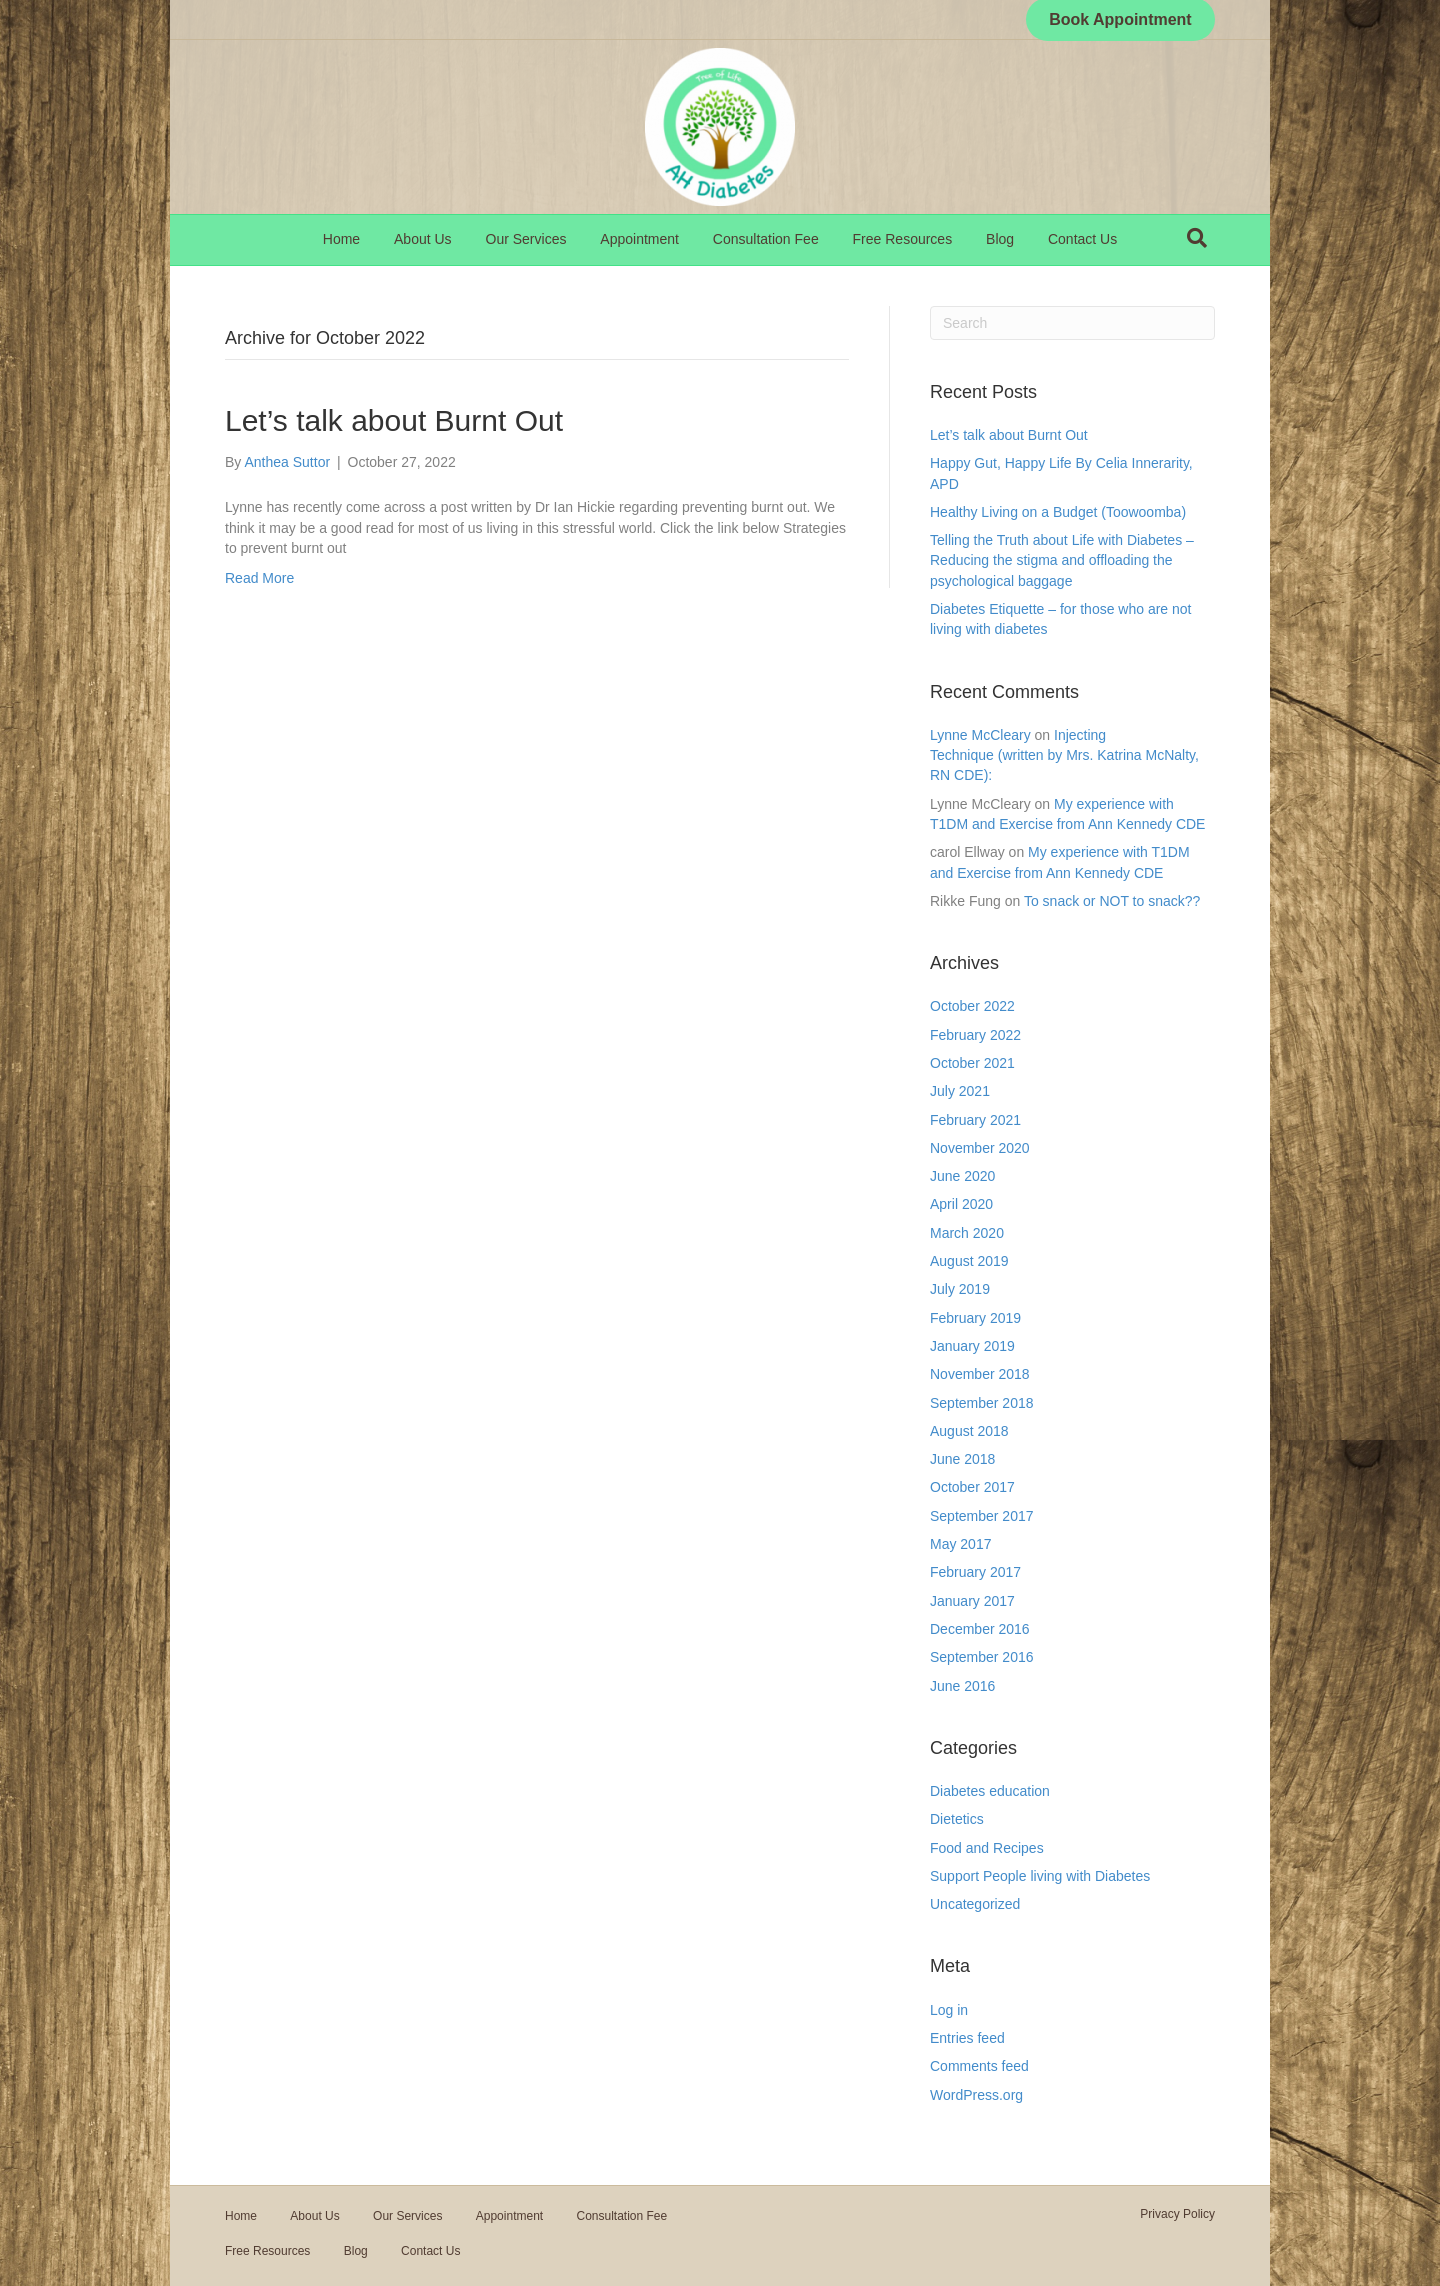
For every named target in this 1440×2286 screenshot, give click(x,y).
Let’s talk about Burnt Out (394, 420)
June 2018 (962, 1459)
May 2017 (960, 1544)
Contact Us (1082, 239)
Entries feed (967, 2038)
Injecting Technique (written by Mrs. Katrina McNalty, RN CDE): (1064, 755)
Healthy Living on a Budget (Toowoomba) (1058, 512)
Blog (1000, 239)
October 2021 (972, 1063)
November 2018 (980, 1374)
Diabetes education (990, 1791)
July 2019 (960, 1289)
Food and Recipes (987, 1848)
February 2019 (975, 1318)
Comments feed (979, 2066)
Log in (949, 2010)
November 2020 (980, 1148)
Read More (259, 578)
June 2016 (962, 1686)
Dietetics (957, 1819)
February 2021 (975, 1120)
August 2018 (969, 1431)
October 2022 (972, 1006)
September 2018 (982, 1403)
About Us (423, 239)
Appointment (639, 239)
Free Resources (903, 239)
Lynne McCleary (980, 735)
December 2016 (980, 1629)
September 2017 (982, 1516)
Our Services (526, 239)
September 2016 (982, 1657)
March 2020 (967, 1233)
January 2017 (972, 1601)
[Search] (1197, 238)
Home (341, 239)
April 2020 (961, 1204)
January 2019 (972, 1346)
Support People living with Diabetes (1040, 1876)
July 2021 (960, 1091)
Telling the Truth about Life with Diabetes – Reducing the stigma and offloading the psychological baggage (1062, 560)
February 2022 (975, 1035)
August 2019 (969, 1261)
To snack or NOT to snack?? (1112, 901)
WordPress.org (976, 2095)
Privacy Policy (1177, 2214)
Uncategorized (975, 1904)
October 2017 (972, 1487)
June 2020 (962, 1176)
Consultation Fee (766, 239)
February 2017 (975, 1572)
